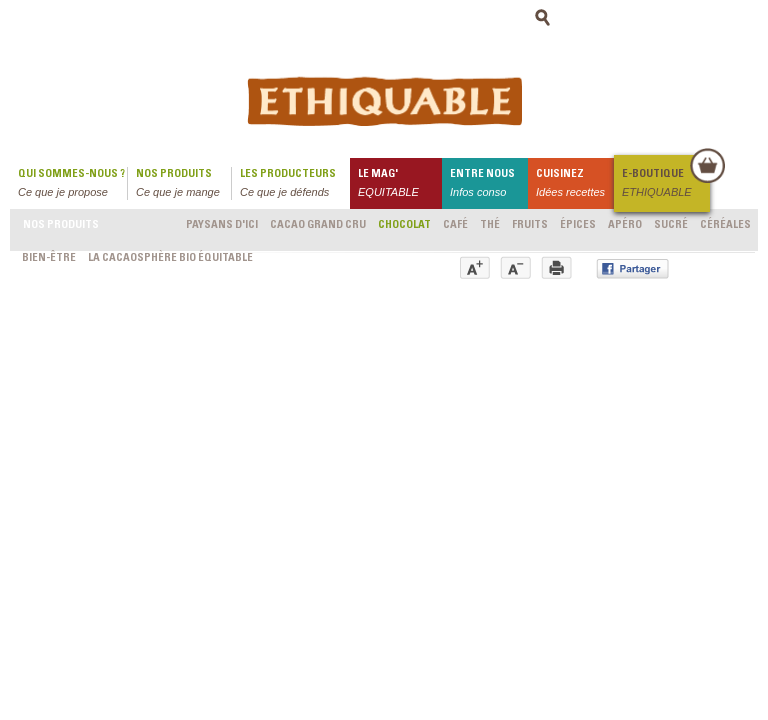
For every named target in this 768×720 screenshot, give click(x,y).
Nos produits (183, 184)
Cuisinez (575, 184)
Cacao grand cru (318, 225)
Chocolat (404, 225)
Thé (490, 225)
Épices (578, 225)
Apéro (625, 225)
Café (455, 225)
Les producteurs (295, 184)
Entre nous (489, 184)
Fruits (530, 225)
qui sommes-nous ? (72, 184)
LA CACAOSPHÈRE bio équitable (170, 258)
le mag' (400, 184)
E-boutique (665, 184)
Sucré (671, 225)
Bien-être (49, 258)
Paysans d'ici (222, 225)
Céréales (725, 225)
